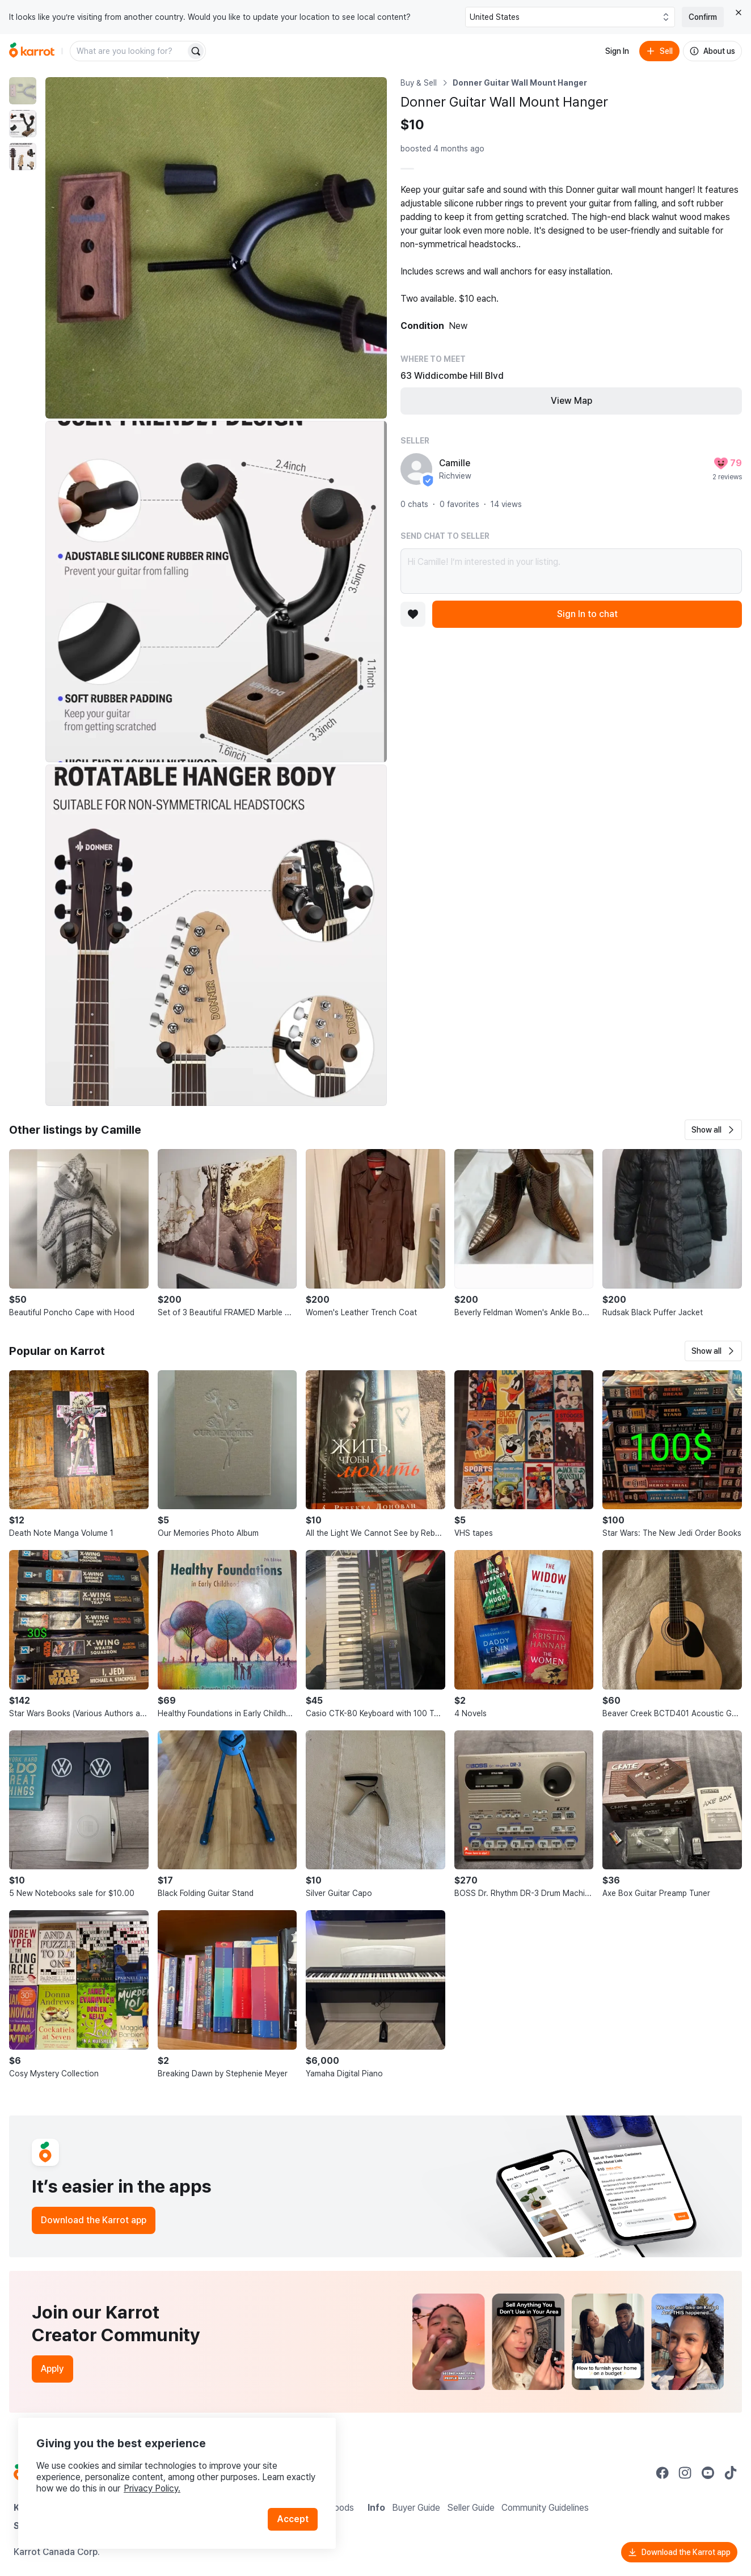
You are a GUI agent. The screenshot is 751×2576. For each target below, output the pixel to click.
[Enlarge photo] (216, 248)
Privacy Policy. (152, 2488)
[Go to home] (31, 51)
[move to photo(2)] (22, 123)
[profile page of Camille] (416, 469)
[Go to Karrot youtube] (708, 2473)
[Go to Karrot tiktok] (730, 2473)
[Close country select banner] (738, 12)
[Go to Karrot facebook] (662, 2473)
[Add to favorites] (412, 614)
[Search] (196, 51)
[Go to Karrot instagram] (685, 2473)
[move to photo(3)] (22, 156)
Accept (293, 2519)
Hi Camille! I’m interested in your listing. (571, 571)
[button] (713, 1130)
